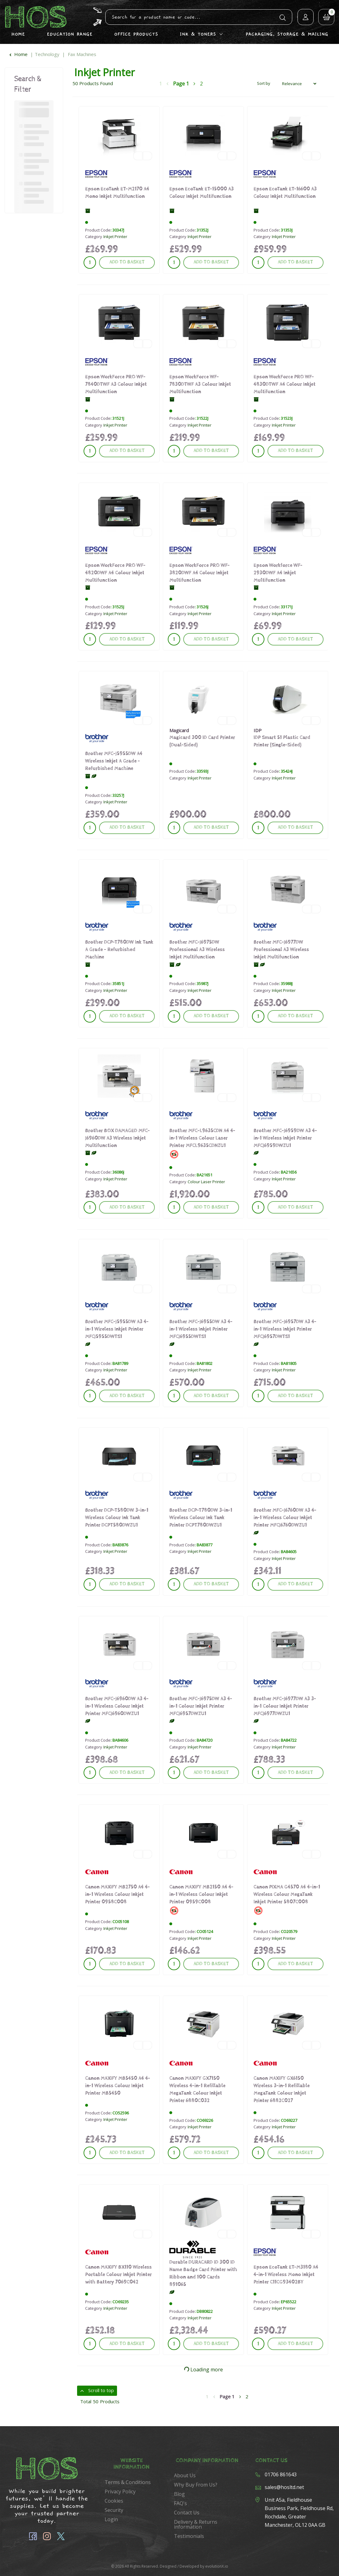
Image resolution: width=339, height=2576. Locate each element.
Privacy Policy (120, 2491)
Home (18, 34)
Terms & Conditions (128, 2482)
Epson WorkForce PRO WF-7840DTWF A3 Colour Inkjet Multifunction (116, 384)
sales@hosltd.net (284, 2487)
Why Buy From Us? (195, 2484)
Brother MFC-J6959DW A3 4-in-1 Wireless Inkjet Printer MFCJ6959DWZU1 (285, 1138)
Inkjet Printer (115, 236)
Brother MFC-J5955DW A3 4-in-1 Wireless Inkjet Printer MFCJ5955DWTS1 (117, 1329)
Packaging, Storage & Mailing (287, 34)
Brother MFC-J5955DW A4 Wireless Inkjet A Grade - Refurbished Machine (113, 761)
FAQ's (180, 2503)
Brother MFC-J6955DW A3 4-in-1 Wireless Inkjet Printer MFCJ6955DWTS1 (201, 1329)
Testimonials (189, 2536)
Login (111, 2519)
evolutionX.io (216, 2566)
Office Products (136, 34)
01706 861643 (281, 2474)
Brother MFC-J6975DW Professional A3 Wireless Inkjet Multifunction (197, 949)
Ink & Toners (198, 34)
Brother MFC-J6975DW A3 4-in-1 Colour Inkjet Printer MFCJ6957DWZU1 (200, 1706)
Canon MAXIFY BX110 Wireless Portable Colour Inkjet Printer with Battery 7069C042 (118, 2274)
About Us (185, 2475)
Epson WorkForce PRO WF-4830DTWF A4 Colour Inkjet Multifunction (284, 384)
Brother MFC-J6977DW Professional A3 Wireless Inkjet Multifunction (281, 949)
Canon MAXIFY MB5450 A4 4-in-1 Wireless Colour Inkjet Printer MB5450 (117, 2085)
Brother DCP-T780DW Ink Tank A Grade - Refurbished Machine (119, 949)
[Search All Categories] (198, 17)
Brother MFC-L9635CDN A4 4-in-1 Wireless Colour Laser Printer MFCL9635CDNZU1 (202, 1138)
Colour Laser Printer (206, 1181)
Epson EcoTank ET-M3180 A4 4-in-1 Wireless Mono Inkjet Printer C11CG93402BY (286, 2274)
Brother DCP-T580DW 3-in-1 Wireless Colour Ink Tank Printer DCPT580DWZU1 (116, 1517)
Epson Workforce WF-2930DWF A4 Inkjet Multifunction (278, 573)
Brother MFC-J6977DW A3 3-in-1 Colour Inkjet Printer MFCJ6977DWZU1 (285, 1706)
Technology (47, 54)
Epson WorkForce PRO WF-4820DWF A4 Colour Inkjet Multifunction (115, 573)
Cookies (114, 2500)
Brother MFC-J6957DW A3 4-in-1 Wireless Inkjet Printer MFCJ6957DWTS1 (285, 1329)
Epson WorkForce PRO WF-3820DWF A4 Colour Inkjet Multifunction (199, 573)
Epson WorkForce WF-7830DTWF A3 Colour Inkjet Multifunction (200, 384)
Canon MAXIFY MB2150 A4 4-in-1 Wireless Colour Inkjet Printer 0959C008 (201, 1894)
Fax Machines (82, 54)
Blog (179, 2493)
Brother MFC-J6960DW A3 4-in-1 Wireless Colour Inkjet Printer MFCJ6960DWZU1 (117, 1706)
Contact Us (186, 2512)
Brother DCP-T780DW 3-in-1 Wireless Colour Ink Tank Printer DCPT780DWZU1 (200, 1517)
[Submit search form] (283, 16)
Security (114, 2510)
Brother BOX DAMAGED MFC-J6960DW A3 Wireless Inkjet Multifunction (117, 1138)
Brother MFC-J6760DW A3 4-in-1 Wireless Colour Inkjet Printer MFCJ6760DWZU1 (285, 1517)
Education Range (69, 34)
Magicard (179, 730)
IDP (258, 730)
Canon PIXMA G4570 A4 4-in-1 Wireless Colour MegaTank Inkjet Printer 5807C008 (287, 1894)
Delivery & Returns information (195, 2524)
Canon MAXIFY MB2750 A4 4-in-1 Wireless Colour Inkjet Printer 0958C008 (117, 1894)
